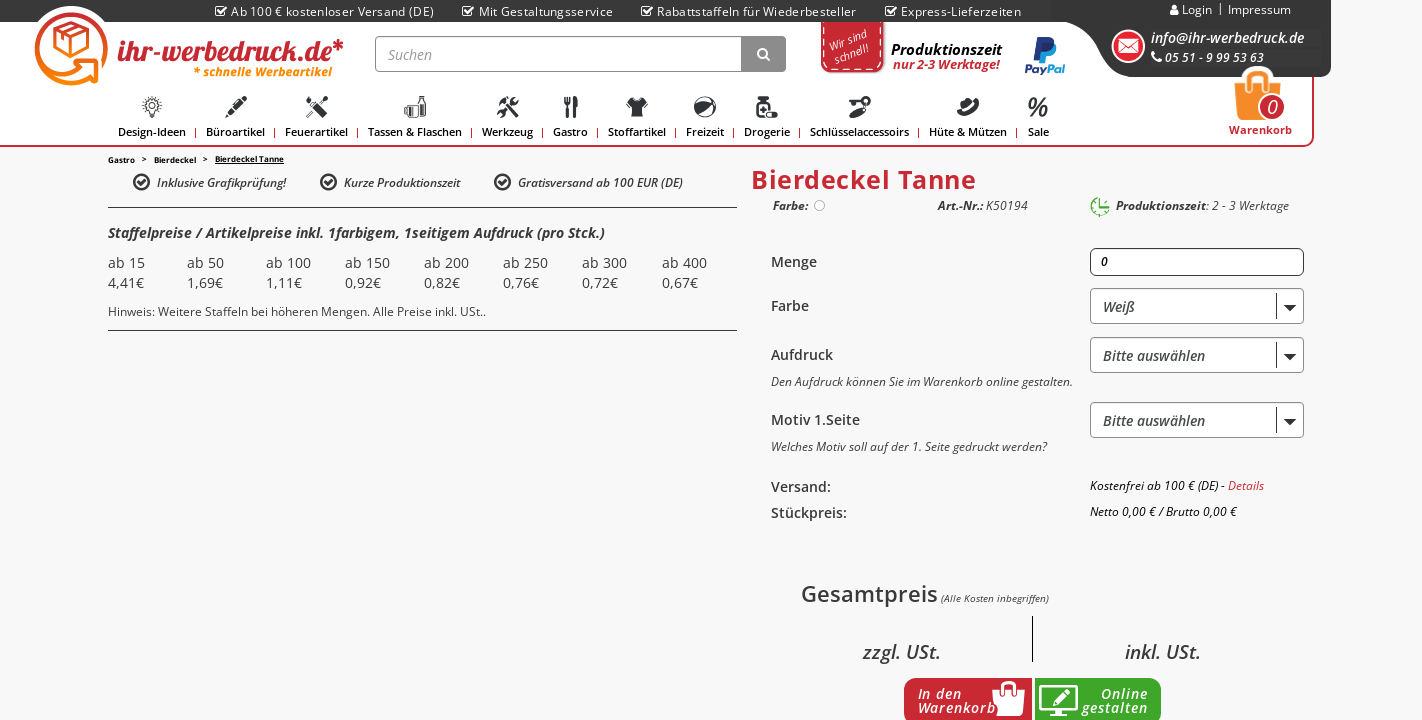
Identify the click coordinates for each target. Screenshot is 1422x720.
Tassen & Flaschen (415, 117)
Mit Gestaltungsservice (537, 11)
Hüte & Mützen (968, 117)
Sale (1038, 117)
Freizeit (705, 117)
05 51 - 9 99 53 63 (1207, 57)
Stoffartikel (637, 117)
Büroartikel (235, 117)
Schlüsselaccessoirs (859, 117)
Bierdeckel (175, 159)
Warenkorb (1260, 109)
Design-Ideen (152, 117)
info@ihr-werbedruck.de (1227, 37)
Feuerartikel (316, 117)
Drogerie (767, 117)
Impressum (1259, 9)
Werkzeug (507, 117)
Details (1246, 485)
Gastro (570, 117)
